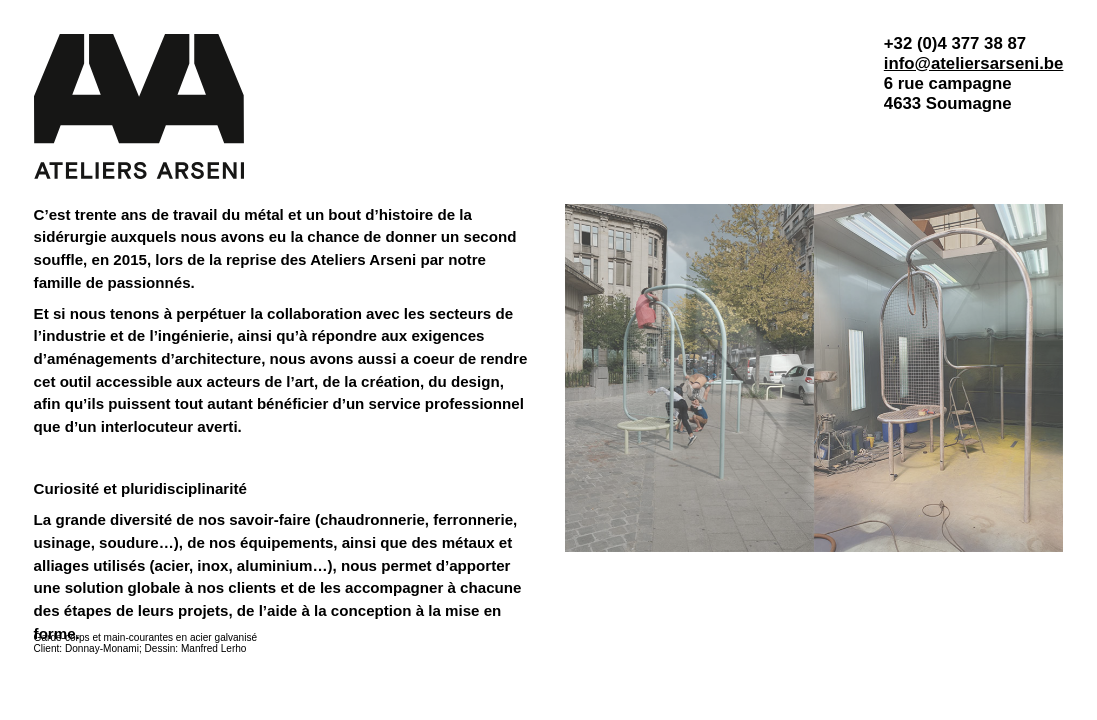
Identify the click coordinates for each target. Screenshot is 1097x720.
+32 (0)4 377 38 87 (955, 43)
